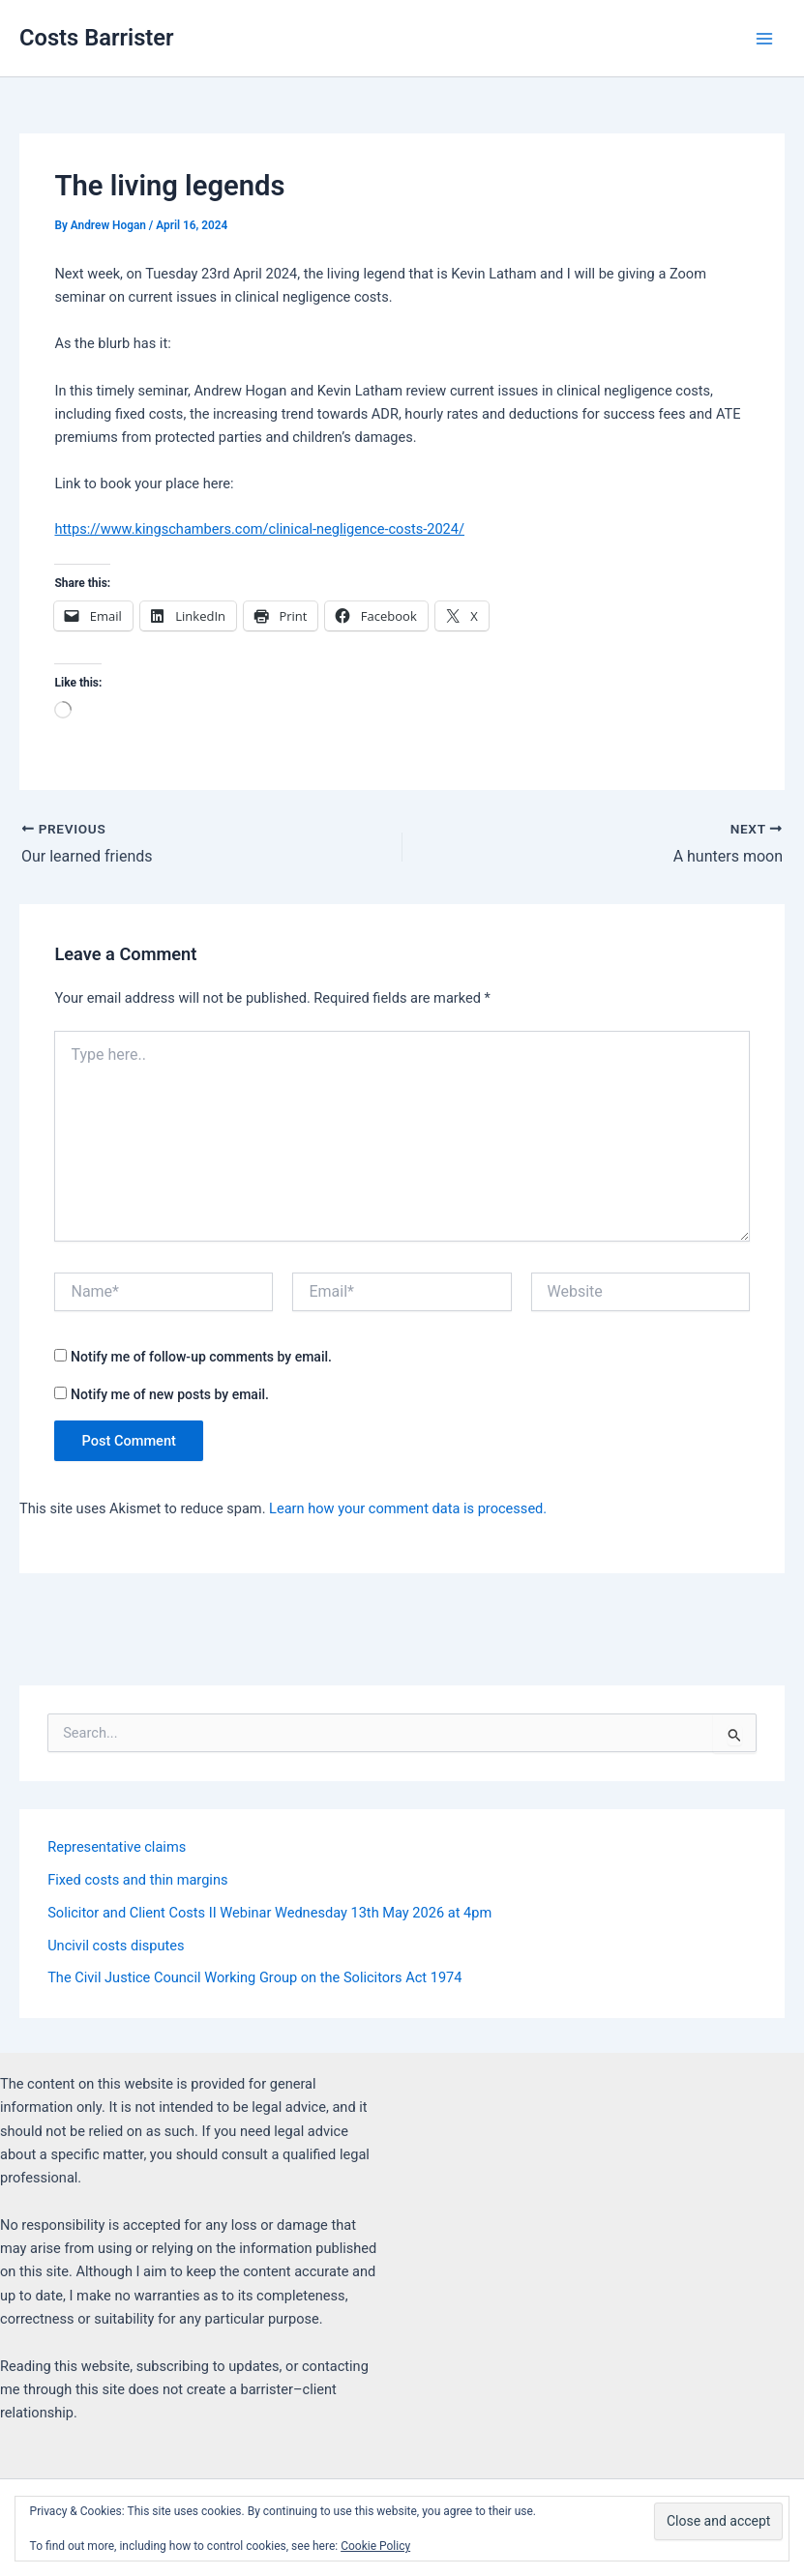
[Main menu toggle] (764, 38)
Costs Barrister (96, 37)
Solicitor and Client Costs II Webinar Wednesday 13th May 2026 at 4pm (269, 1912)
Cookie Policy (375, 2546)
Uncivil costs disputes (115, 1945)
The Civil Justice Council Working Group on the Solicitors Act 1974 (254, 1977)
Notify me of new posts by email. (170, 1394)
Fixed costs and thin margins (137, 1879)
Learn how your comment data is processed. (408, 1508)
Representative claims (116, 1847)
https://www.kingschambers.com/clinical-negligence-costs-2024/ (259, 529)
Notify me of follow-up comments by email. (201, 1356)
